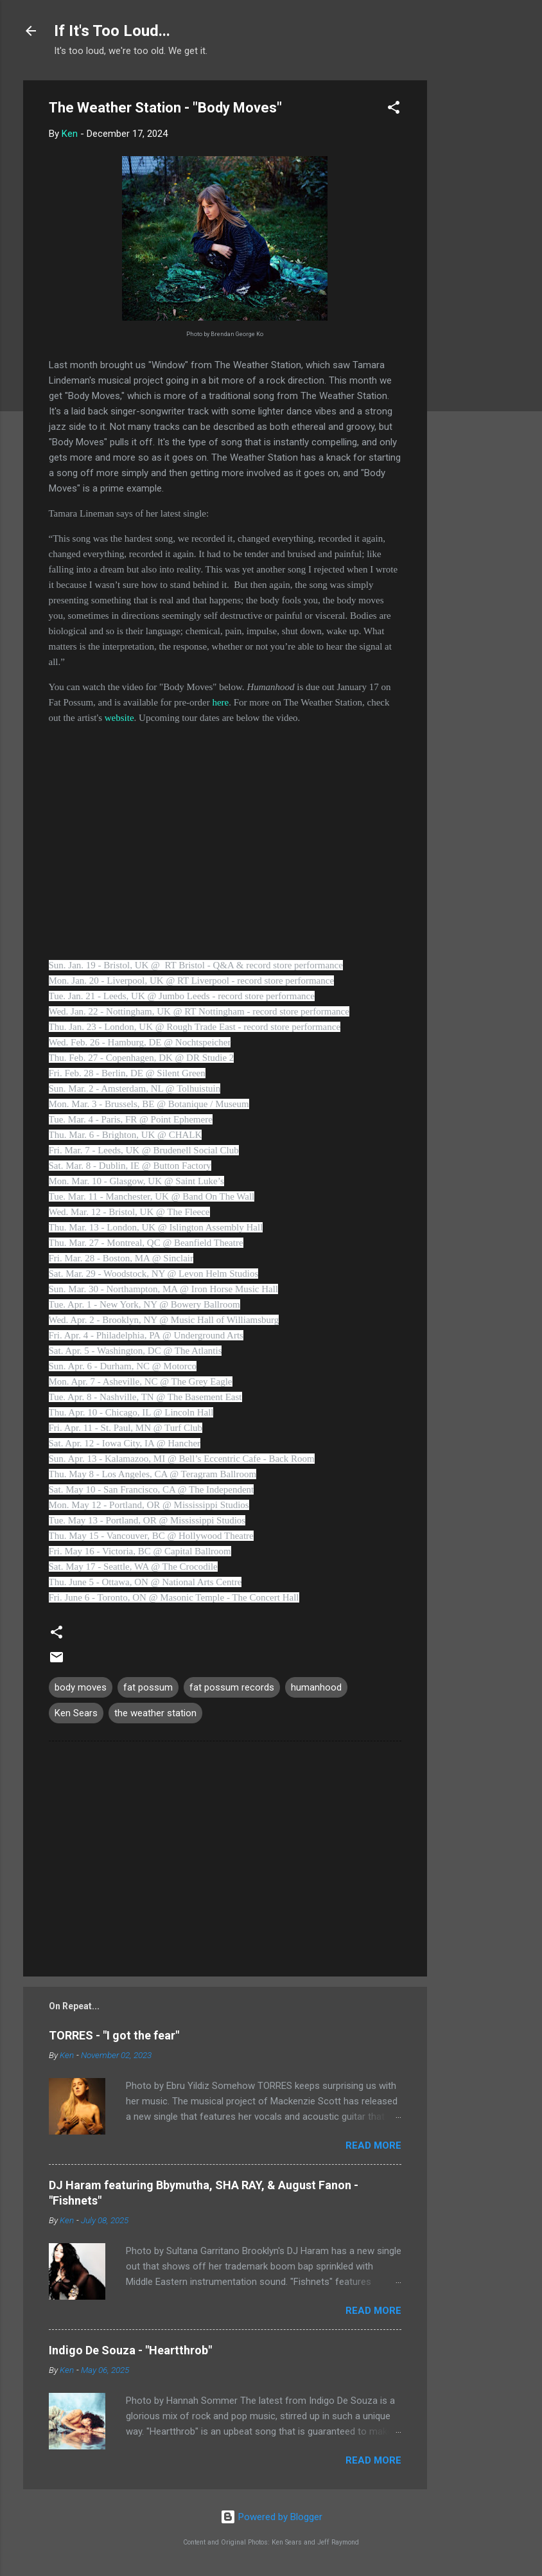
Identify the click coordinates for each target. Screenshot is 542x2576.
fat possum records (231, 1687)
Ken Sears (76, 1713)
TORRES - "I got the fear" (114, 2035)
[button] (393, 110)
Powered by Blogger (271, 2517)
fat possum (148, 1687)
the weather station (155, 1713)
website (119, 718)
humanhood (316, 1687)
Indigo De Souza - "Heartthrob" (130, 2350)
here (220, 702)
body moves (81, 1687)
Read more (373, 2145)
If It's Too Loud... (112, 31)
